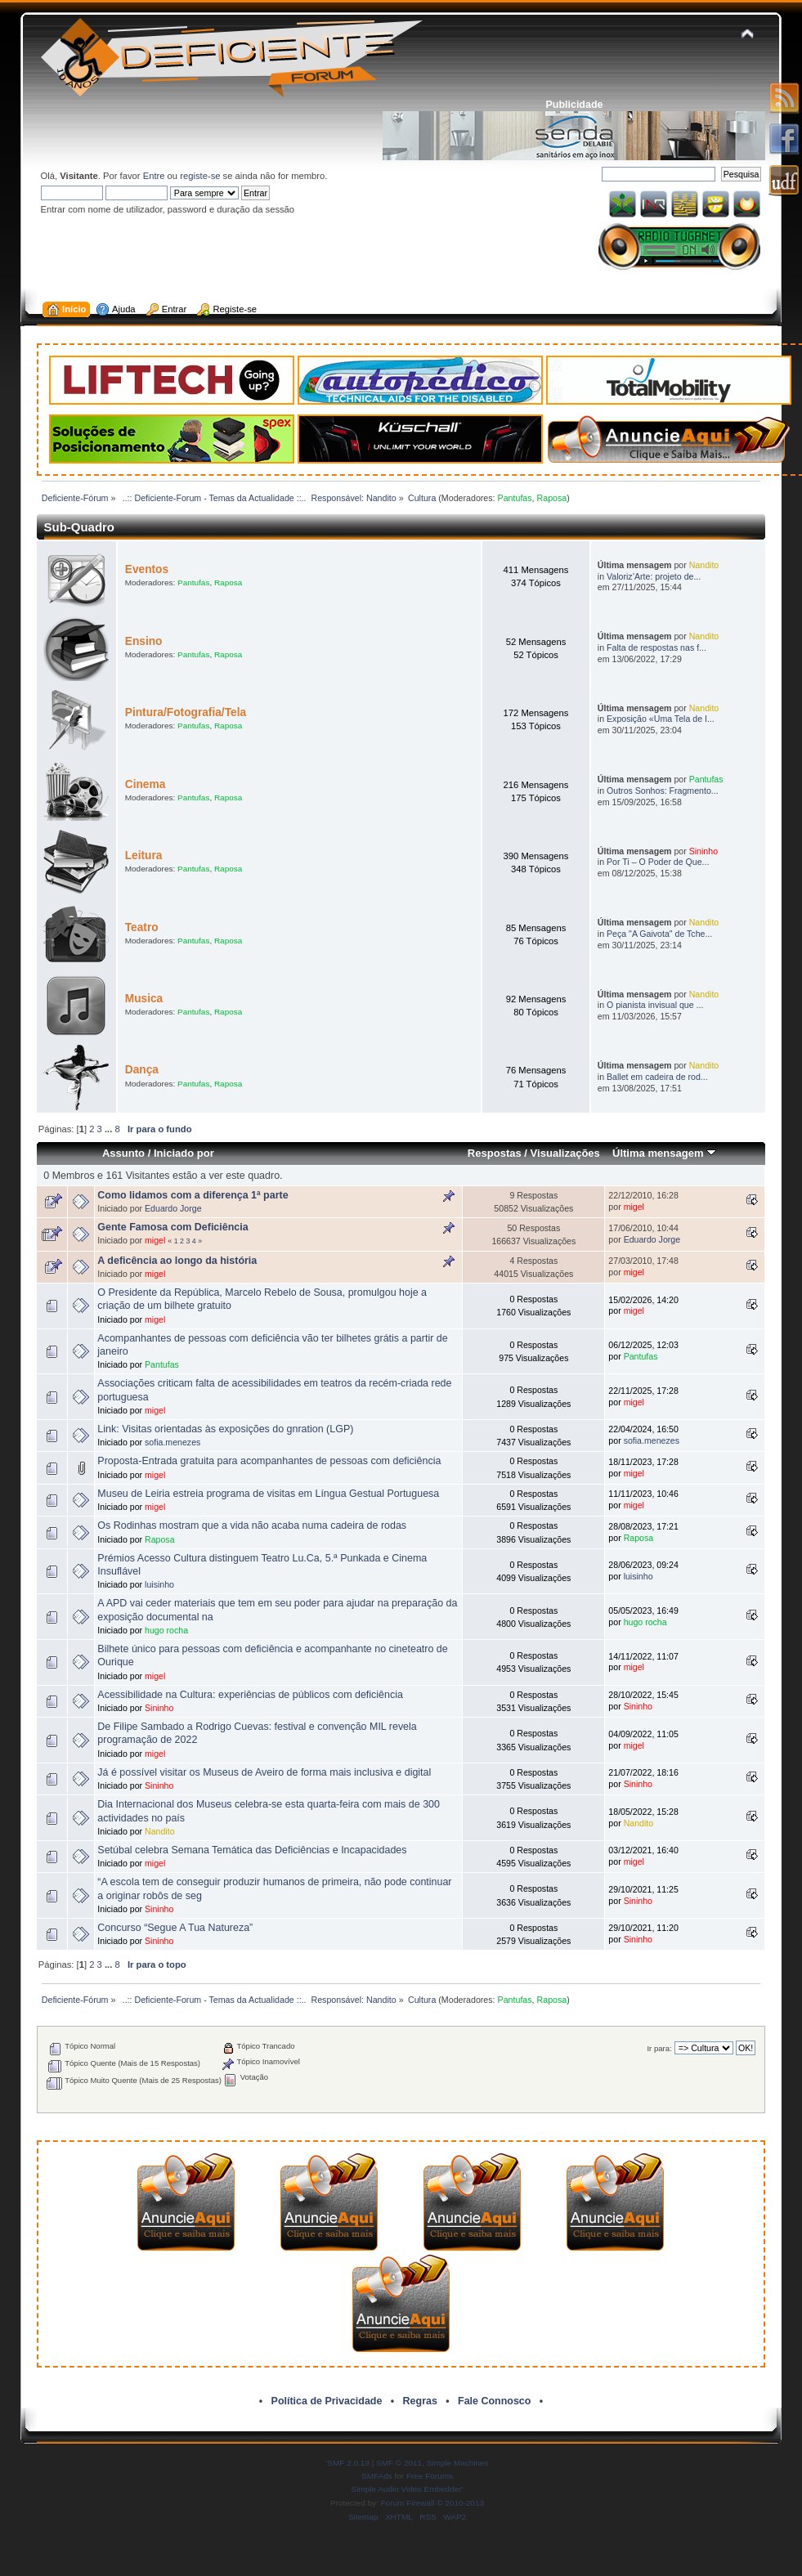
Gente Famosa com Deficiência (172, 1227)
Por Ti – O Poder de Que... (658, 862)
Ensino (144, 641)
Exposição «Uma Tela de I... (661, 719)
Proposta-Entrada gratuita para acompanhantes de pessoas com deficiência (269, 1461)
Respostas (495, 1153)
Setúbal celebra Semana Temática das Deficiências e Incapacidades (251, 1850)
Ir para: (659, 2048)
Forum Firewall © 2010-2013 (432, 2502)
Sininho (703, 851)
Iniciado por (184, 1153)
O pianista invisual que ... (655, 1005)
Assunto (123, 1153)
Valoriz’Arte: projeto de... (654, 576)
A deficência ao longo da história (177, 1260)
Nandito (704, 565)
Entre (154, 176)
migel (634, 1207)
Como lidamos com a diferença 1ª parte (192, 1195)
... (109, 1129)
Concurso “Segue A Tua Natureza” (175, 1927)
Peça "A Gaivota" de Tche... (659, 934)
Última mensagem (664, 1153)
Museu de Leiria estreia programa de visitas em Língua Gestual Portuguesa (268, 1493)
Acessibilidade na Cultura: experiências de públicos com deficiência (250, 1694)
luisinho (159, 1584)
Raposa (552, 498)
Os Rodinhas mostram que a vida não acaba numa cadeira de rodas (251, 1525)
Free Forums (429, 2475)
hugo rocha (166, 1630)
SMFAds (376, 2475)
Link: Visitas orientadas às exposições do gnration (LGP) (225, 1429)
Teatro (142, 927)
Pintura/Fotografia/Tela (185, 712)
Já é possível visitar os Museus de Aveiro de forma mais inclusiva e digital (264, 1772)
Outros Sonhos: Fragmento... (663, 790)
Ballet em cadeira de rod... (657, 1077)
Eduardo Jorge (173, 1208)
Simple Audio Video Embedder (407, 2488)
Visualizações (565, 1153)
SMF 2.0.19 (348, 2462)
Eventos (146, 569)
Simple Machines (458, 2462)
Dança (142, 1070)
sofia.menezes (172, 1442)
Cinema (145, 784)
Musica (144, 998)
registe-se (200, 176)
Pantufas (515, 498)
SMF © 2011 (399, 2462)
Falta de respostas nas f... (656, 647)
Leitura (144, 855)
